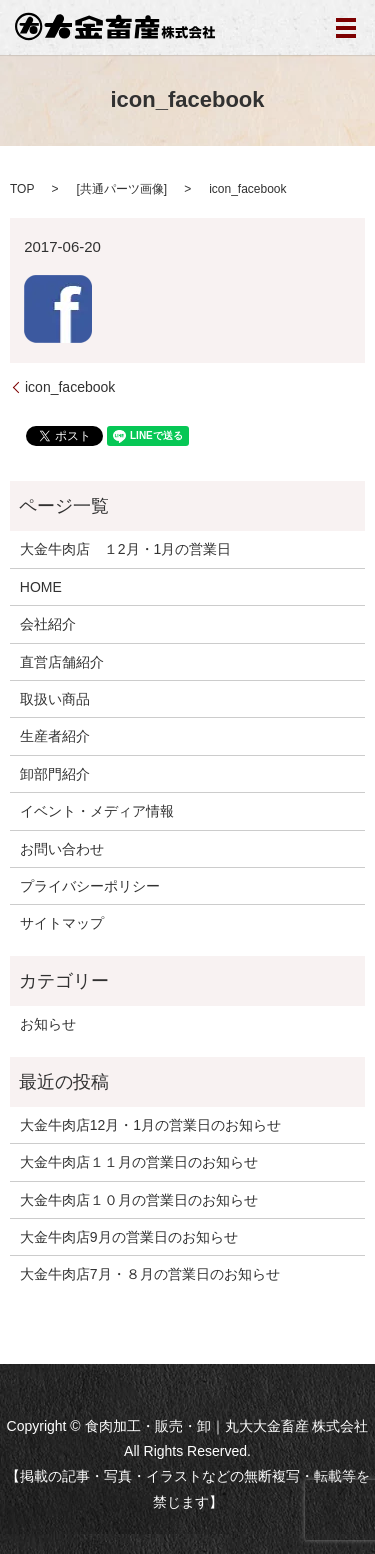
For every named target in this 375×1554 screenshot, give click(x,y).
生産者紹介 (55, 736)
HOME (41, 587)
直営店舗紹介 (62, 662)
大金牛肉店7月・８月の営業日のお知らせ (150, 1274)
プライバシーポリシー (90, 886)
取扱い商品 (55, 699)
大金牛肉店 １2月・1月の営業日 (126, 549)
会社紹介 (48, 624)
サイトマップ (62, 923)
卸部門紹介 (55, 774)
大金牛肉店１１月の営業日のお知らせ (139, 1162)
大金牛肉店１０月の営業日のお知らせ (139, 1200)
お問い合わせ (62, 849)
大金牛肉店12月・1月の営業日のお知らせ (150, 1125)
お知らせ (48, 1024)
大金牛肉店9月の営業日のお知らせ (129, 1237)
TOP (22, 189)
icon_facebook (70, 387)
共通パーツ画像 (122, 189)
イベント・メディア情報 (97, 811)
